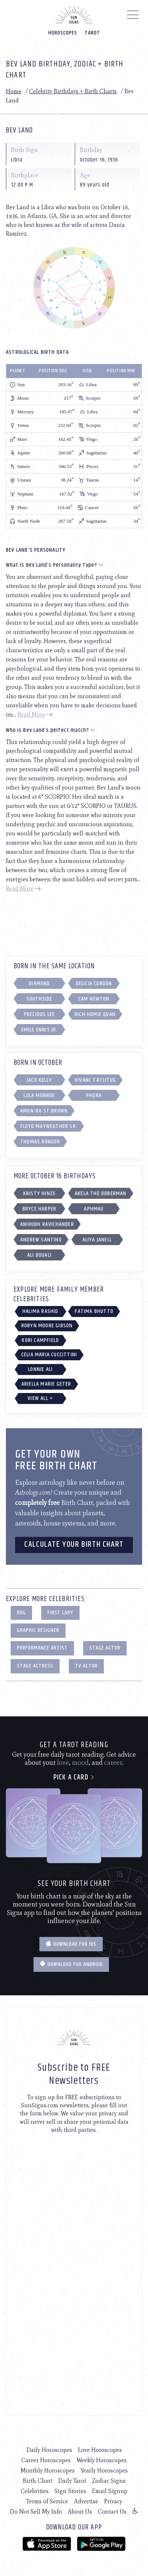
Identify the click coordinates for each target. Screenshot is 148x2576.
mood (80, 1763)
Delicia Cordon (94, 983)
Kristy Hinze (39, 1193)
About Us (80, 2511)
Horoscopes (62, 32)
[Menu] (133, 16)
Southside (40, 999)
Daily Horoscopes (49, 2449)
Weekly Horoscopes (102, 2460)
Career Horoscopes (46, 2460)
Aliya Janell (97, 1239)
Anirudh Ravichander (47, 1224)
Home (13, 91)
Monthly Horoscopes (48, 2470)
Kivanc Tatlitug (95, 1080)
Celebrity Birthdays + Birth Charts (73, 91)
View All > (40, 1398)
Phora (94, 1095)
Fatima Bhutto (94, 1311)
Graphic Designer (38, 1630)
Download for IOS (71, 1944)
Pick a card (74, 1777)
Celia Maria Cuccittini (49, 1354)
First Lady (60, 1612)
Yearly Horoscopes (104, 2470)
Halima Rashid (40, 1311)
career (113, 1763)
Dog (21, 1612)
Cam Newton (94, 999)
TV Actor (86, 1665)
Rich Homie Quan (95, 1014)
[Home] (74, 14)
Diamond (39, 983)
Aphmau (93, 1208)
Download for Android (71, 1964)
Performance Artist (42, 1647)
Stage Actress (35, 1665)
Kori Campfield (40, 1340)
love (63, 1763)
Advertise (86, 2501)
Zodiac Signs (109, 2480)
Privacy (113, 2501)
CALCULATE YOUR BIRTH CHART (74, 1544)
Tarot (92, 32)
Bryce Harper (39, 1208)
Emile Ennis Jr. (39, 1029)
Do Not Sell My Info (36, 2511)
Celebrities (35, 2491)
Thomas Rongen (40, 1141)
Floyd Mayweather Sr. (48, 1126)
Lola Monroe (39, 1095)
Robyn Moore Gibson (47, 1325)
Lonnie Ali (40, 1369)
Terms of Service (47, 2501)
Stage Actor (104, 1647)
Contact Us (112, 2511)
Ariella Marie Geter (46, 1384)
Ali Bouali (39, 1255)
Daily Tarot (72, 2480)
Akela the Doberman (101, 1193)
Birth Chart (37, 2480)
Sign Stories (70, 2491)
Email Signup (109, 2491)
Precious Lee (39, 1014)
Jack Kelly (39, 1080)
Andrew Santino (41, 1239)
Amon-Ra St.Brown (44, 1110)
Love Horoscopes (100, 2449)
